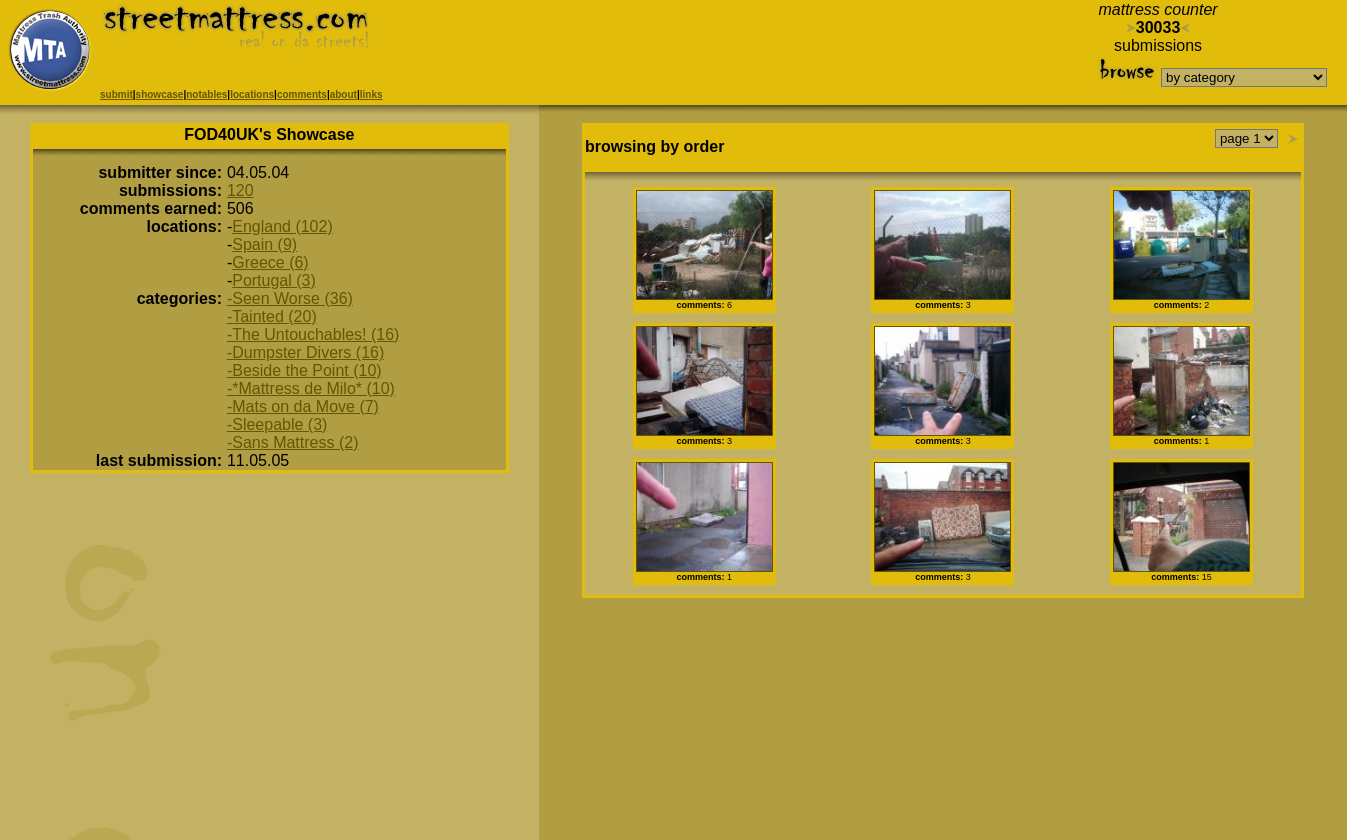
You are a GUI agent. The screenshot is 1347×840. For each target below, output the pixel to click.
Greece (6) (270, 262)
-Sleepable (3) (277, 424)
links (371, 94)
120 (240, 190)
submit (116, 94)
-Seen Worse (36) (290, 298)
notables (206, 94)
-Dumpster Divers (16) (305, 352)
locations (252, 94)
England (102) (282, 226)
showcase (160, 94)
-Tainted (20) (272, 316)
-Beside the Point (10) (304, 370)
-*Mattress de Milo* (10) (311, 388)
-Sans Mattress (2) (293, 442)
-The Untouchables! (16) (313, 334)
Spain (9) (264, 244)
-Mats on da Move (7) (303, 406)
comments (302, 94)
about (343, 94)
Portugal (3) (274, 280)
